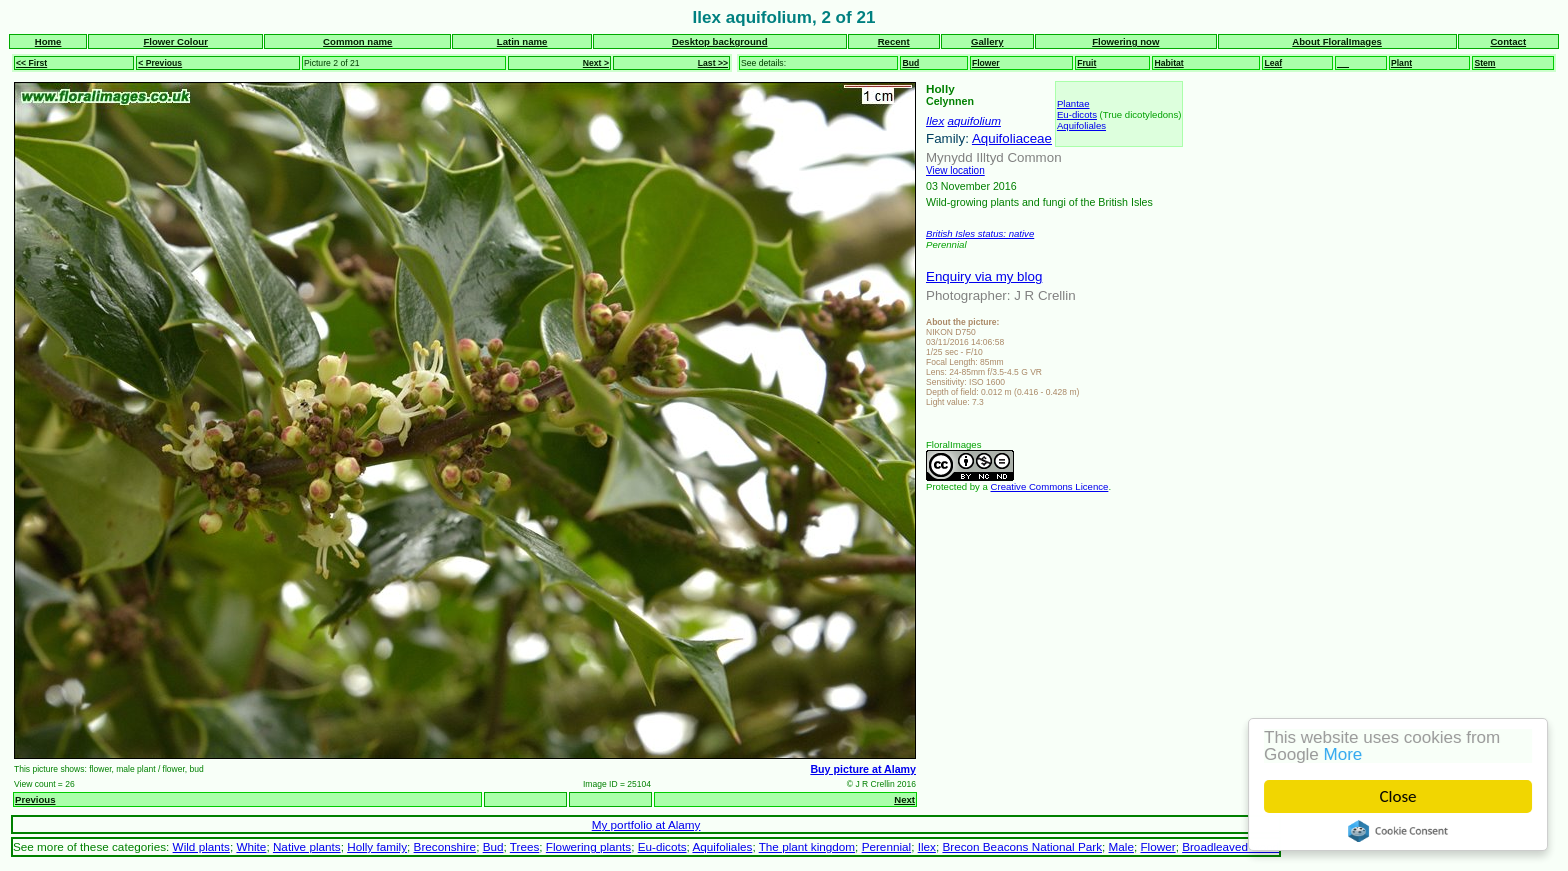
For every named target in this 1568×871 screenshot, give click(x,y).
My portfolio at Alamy (646, 824)
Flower (986, 63)
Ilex (935, 120)
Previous (35, 799)
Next (904, 799)
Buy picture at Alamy (863, 769)
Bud (910, 63)
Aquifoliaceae (1012, 138)
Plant (1401, 63)
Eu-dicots (1077, 114)
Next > (596, 63)
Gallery (987, 41)
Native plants (307, 846)
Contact (1508, 41)
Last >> (713, 63)
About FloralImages (1337, 41)
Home (48, 41)
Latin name (522, 41)
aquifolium (974, 120)
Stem (1484, 63)
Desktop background (719, 41)
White (251, 846)
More (1343, 754)
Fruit (1086, 63)
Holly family (377, 846)
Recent (894, 41)
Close (1398, 796)
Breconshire (445, 846)
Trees (525, 846)
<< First (31, 63)
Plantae (1073, 103)
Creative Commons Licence (1050, 486)
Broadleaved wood (1230, 846)
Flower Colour (175, 41)
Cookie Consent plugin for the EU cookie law (1398, 831)
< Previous (160, 63)
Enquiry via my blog (984, 276)
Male (1121, 846)
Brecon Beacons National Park (1022, 846)
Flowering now (1125, 41)
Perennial (887, 846)
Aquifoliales (1081, 125)
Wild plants (201, 846)
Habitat (1168, 63)
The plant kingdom (807, 846)
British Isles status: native (980, 233)
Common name (357, 41)
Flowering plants (588, 846)
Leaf (1273, 63)
